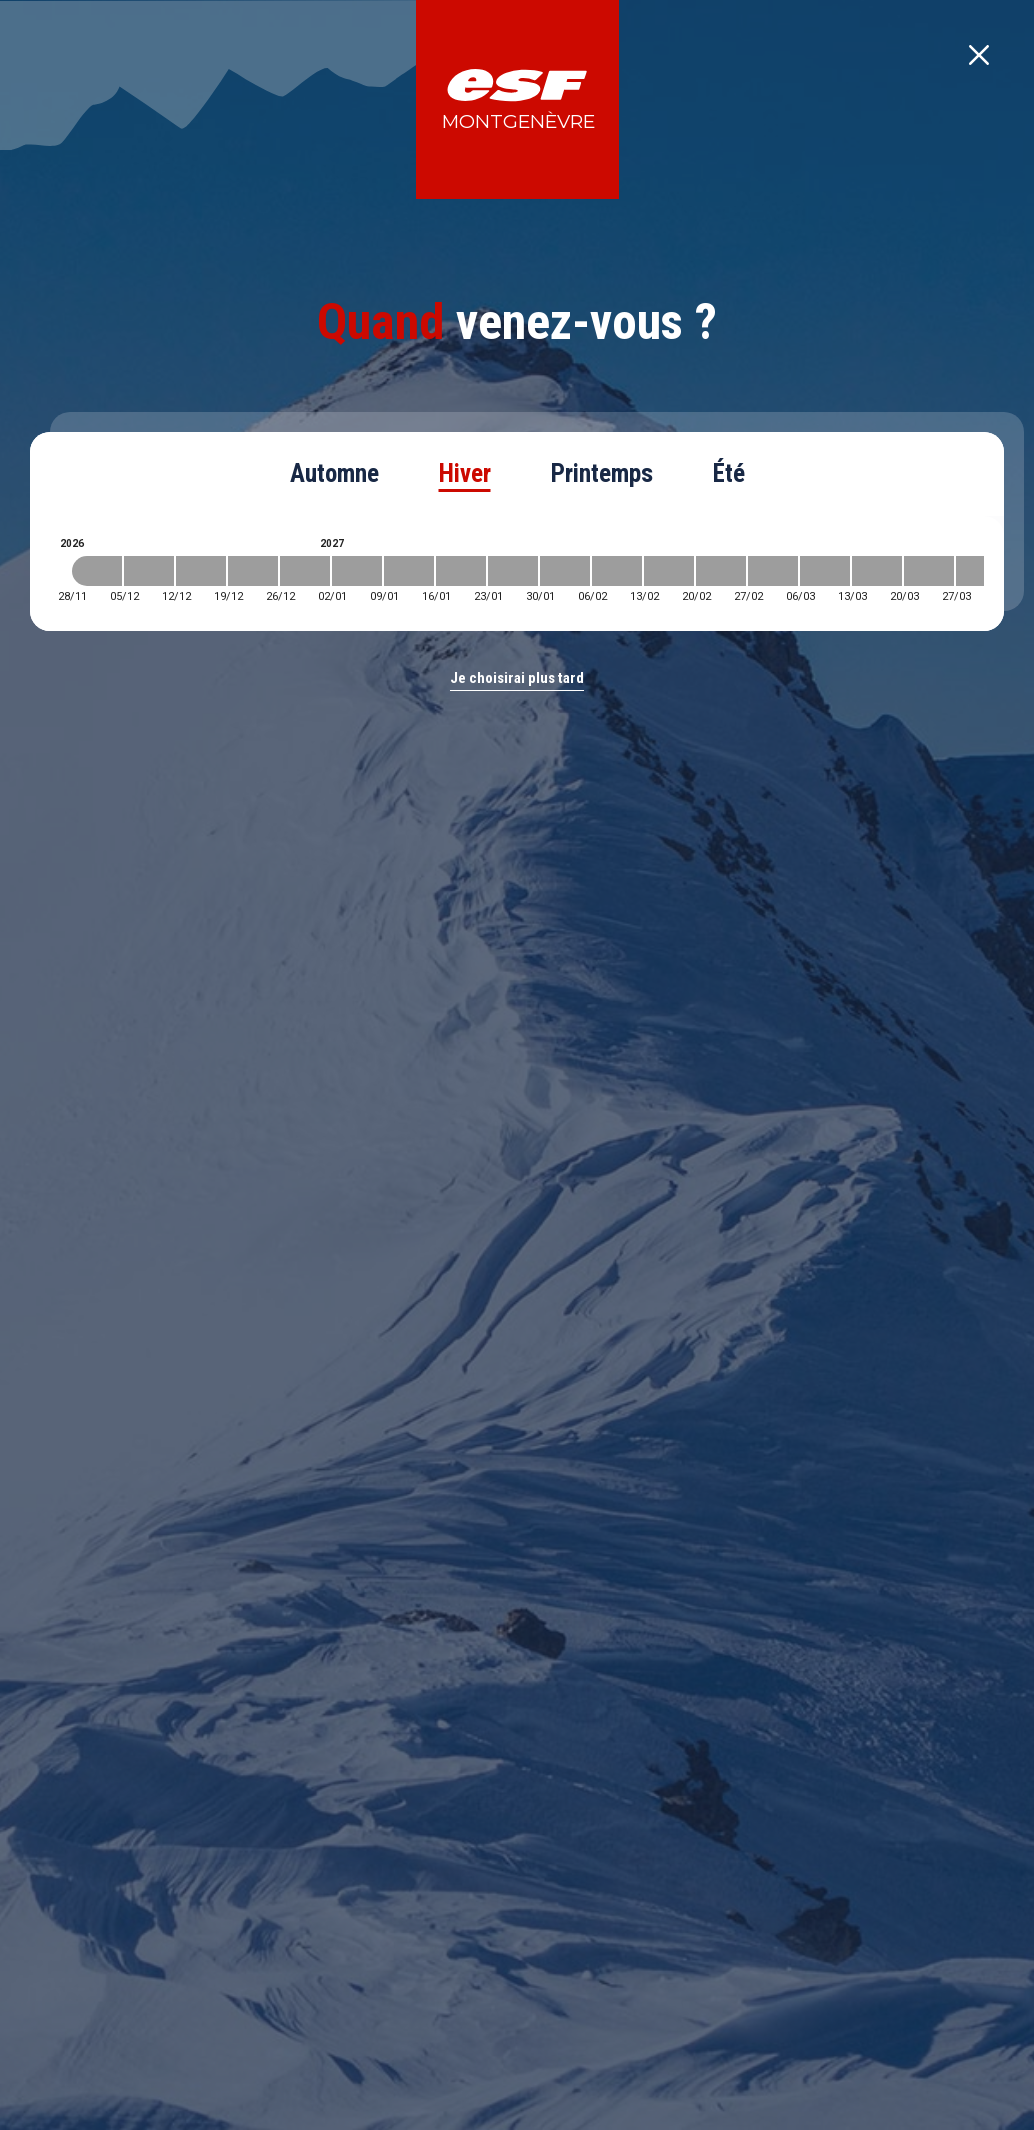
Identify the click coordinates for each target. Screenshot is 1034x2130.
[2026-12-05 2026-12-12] (149, 571)
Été (729, 473)
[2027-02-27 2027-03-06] (773, 571)
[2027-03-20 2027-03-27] (929, 571)
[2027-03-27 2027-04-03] (981, 571)
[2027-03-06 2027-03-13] (825, 571)
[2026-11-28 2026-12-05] (97, 571)
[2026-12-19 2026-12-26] (253, 571)
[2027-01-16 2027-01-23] (461, 571)
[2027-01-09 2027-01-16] (409, 571)
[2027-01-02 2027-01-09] (357, 571)
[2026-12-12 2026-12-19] (201, 571)
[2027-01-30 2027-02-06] (565, 571)
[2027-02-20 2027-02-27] (721, 571)
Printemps (602, 473)
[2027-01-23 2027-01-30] (513, 571)
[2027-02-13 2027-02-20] (669, 571)
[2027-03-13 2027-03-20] (877, 571)
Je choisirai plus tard (517, 678)
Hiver (465, 473)
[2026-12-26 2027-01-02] (305, 571)
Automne (334, 473)
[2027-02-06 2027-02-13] (617, 571)
